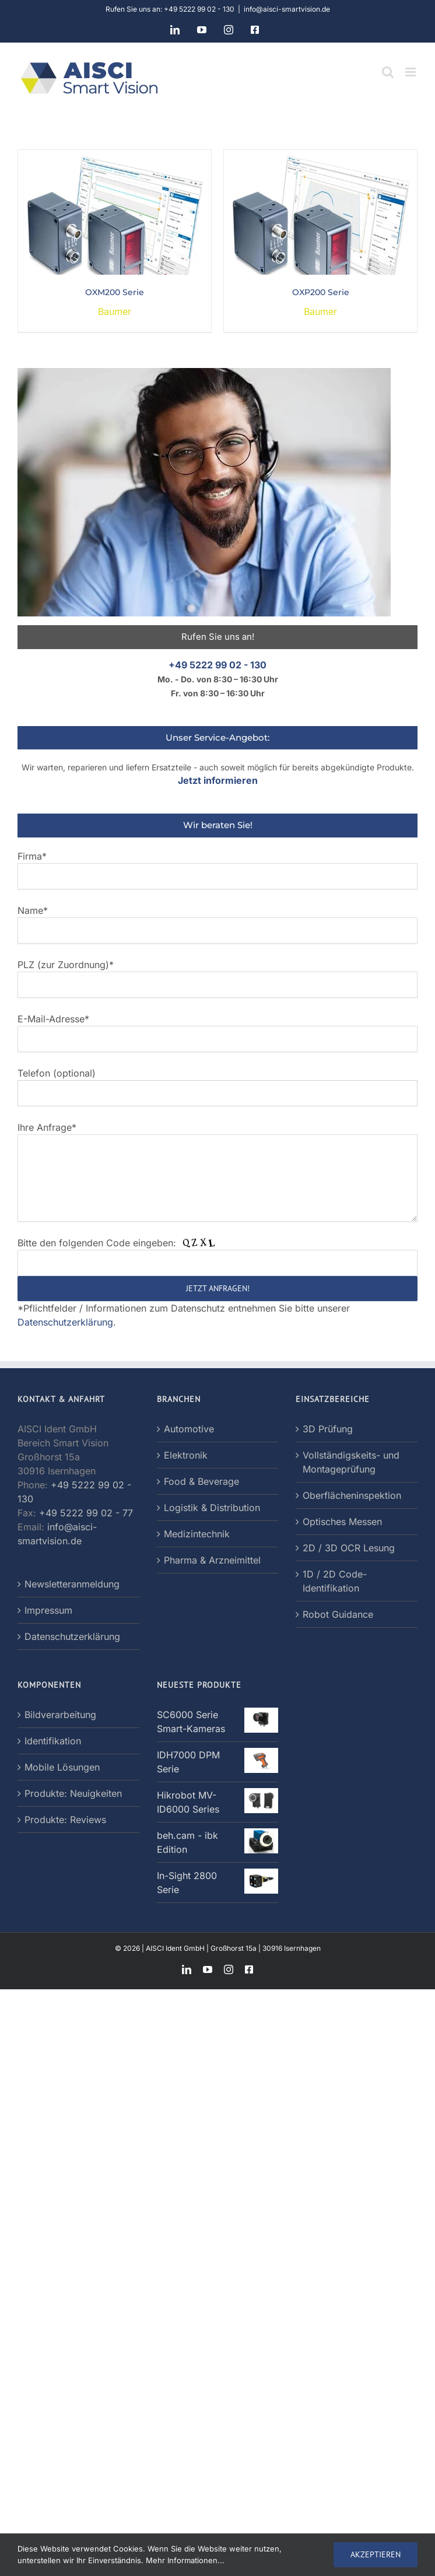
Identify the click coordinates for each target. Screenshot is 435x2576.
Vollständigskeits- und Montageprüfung (351, 1462)
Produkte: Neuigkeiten (73, 1793)
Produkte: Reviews (65, 1819)
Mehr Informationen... (185, 2560)
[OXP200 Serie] (320, 157)
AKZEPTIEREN (375, 2554)
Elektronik (186, 1455)
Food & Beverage (201, 1481)
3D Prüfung (328, 1429)
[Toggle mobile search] (388, 72)
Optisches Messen (342, 1521)
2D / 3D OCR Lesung (349, 1548)
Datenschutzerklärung (65, 1322)
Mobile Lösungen (62, 1767)
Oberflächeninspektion (352, 1495)
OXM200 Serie (114, 292)
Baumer (114, 311)
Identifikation (52, 1741)
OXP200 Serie (320, 292)
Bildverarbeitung (60, 1714)
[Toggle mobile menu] (411, 72)
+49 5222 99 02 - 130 (217, 665)
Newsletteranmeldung (72, 1584)
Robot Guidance (338, 1614)
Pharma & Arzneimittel (212, 1560)
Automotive (189, 1429)
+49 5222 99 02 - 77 (86, 1513)
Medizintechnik (197, 1534)
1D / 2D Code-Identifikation (335, 1581)
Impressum (48, 1610)
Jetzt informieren (218, 780)
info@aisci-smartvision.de (287, 9)
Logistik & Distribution (212, 1507)
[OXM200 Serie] (114, 157)
